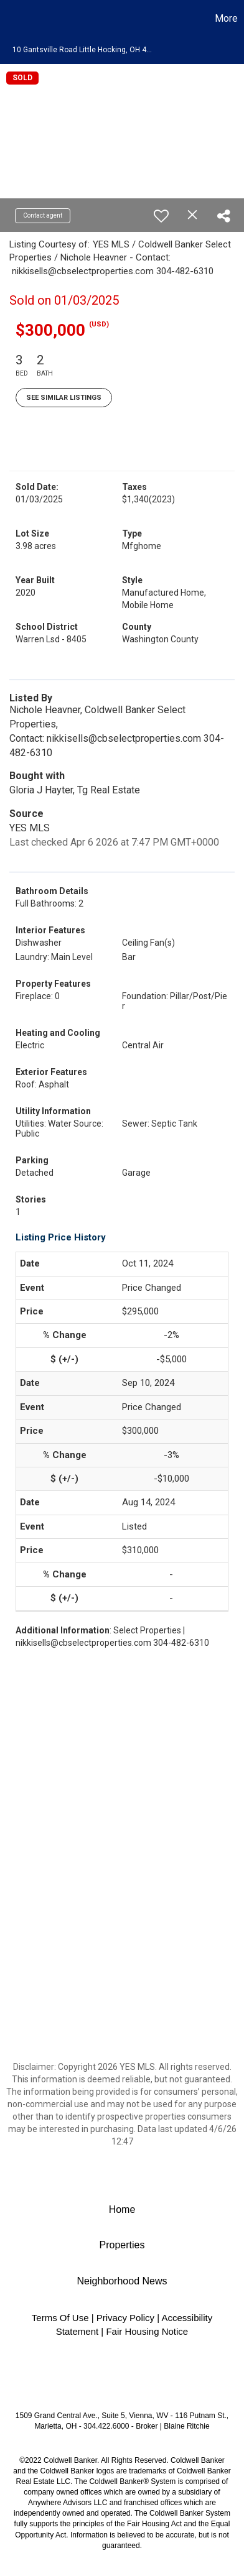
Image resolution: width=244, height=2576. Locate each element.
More (226, 18)
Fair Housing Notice (147, 2331)
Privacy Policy (125, 2317)
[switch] (161, 215)
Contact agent (42, 215)
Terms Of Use (60, 2317)
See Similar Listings (63, 398)
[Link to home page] (11, 18)
